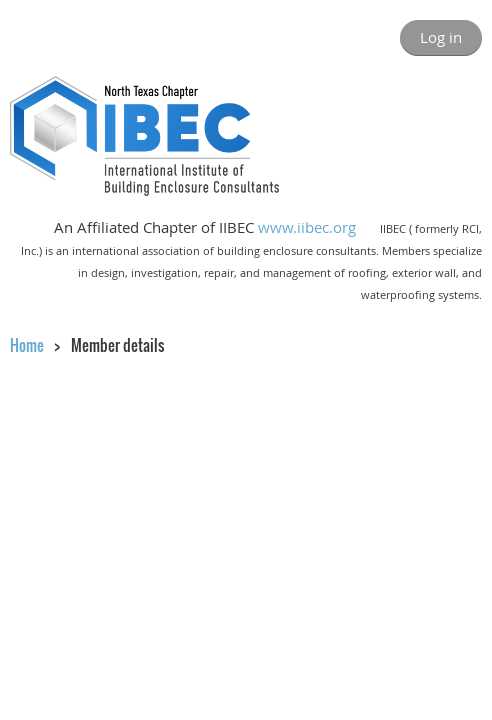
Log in (441, 37)
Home (27, 345)
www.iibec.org (307, 227)
